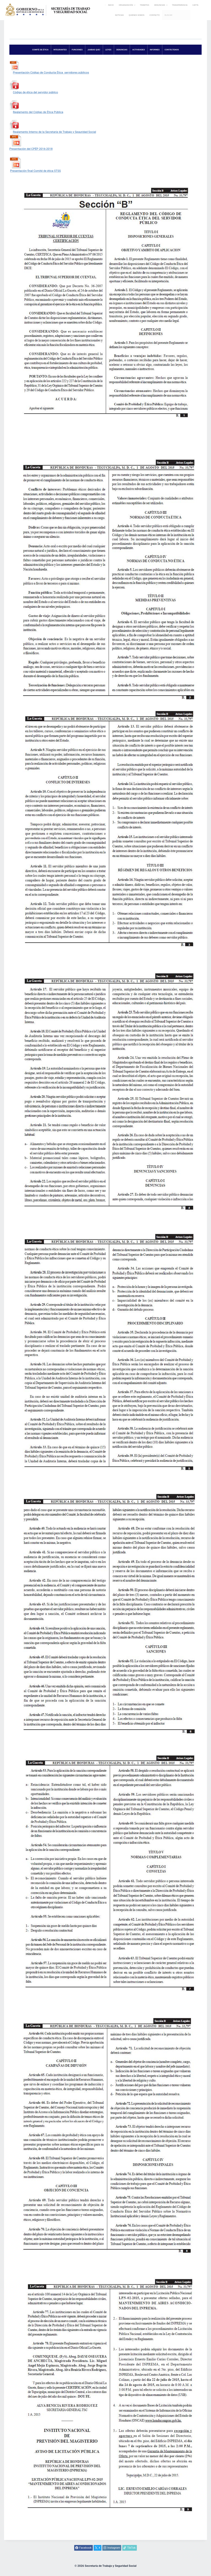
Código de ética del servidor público (35, 92)
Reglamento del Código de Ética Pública (38, 112)
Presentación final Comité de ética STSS (35, 170)
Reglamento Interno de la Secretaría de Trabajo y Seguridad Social (54, 132)
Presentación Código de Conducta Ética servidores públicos (51, 72)
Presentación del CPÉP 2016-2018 (31, 148)
